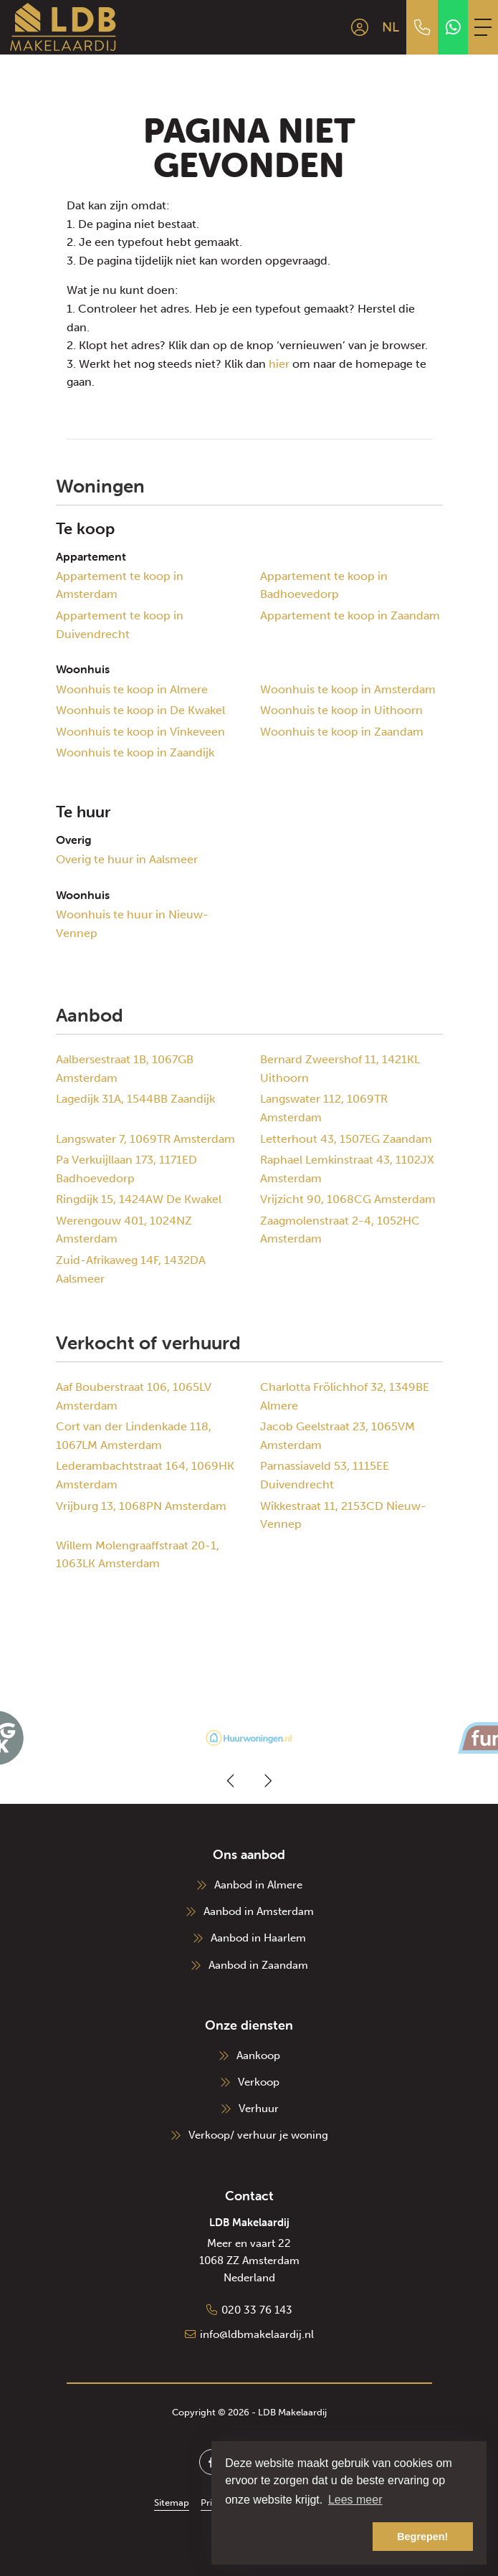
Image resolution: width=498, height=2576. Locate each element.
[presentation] (231, 1781)
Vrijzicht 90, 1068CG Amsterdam (348, 1199)
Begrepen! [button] (422, 2536)
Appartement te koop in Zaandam (350, 615)
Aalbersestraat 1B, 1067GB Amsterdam (124, 1068)
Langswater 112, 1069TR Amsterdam (324, 1108)
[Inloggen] (360, 27)
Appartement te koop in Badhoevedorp (324, 585)
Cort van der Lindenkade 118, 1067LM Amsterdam (133, 1436)
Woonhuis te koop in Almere (132, 689)
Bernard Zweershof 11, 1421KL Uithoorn (340, 1068)
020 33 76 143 (256, 2310)
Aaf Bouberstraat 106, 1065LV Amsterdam (133, 1396)
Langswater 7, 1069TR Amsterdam (145, 1139)
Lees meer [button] (355, 2500)
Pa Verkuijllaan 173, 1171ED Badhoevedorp (126, 1169)
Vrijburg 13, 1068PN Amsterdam (141, 1506)
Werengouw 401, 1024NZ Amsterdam (124, 1230)
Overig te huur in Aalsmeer (127, 859)
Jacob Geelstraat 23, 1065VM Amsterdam (337, 1436)
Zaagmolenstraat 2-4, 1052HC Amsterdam (340, 1230)
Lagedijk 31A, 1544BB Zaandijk (135, 1099)
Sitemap (171, 2502)
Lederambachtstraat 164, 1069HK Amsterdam (145, 1475)
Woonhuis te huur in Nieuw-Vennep (132, 924)
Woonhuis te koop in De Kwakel (140, 710)
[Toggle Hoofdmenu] (483, 27)
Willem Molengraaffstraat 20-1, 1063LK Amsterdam (137, 1555)
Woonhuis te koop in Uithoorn (341, 710)
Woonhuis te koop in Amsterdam (348, 689)
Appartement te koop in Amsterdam (119, 585)
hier (279, 364)
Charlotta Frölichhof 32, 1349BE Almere (344, 1396)
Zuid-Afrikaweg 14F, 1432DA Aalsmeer (131, 1269)
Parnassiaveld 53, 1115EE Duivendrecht (324, 1475)
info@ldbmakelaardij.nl (257, 2334)
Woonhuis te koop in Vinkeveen (140, 731)
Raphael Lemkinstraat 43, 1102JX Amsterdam (347, 1169)
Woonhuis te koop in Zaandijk (135, 752)
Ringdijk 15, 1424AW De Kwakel (138, 1199)
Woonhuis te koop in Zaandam (341, 731)
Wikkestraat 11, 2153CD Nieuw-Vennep (343, 1515)
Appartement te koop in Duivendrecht (119, 625)
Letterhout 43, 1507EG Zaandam (346, 1139)
